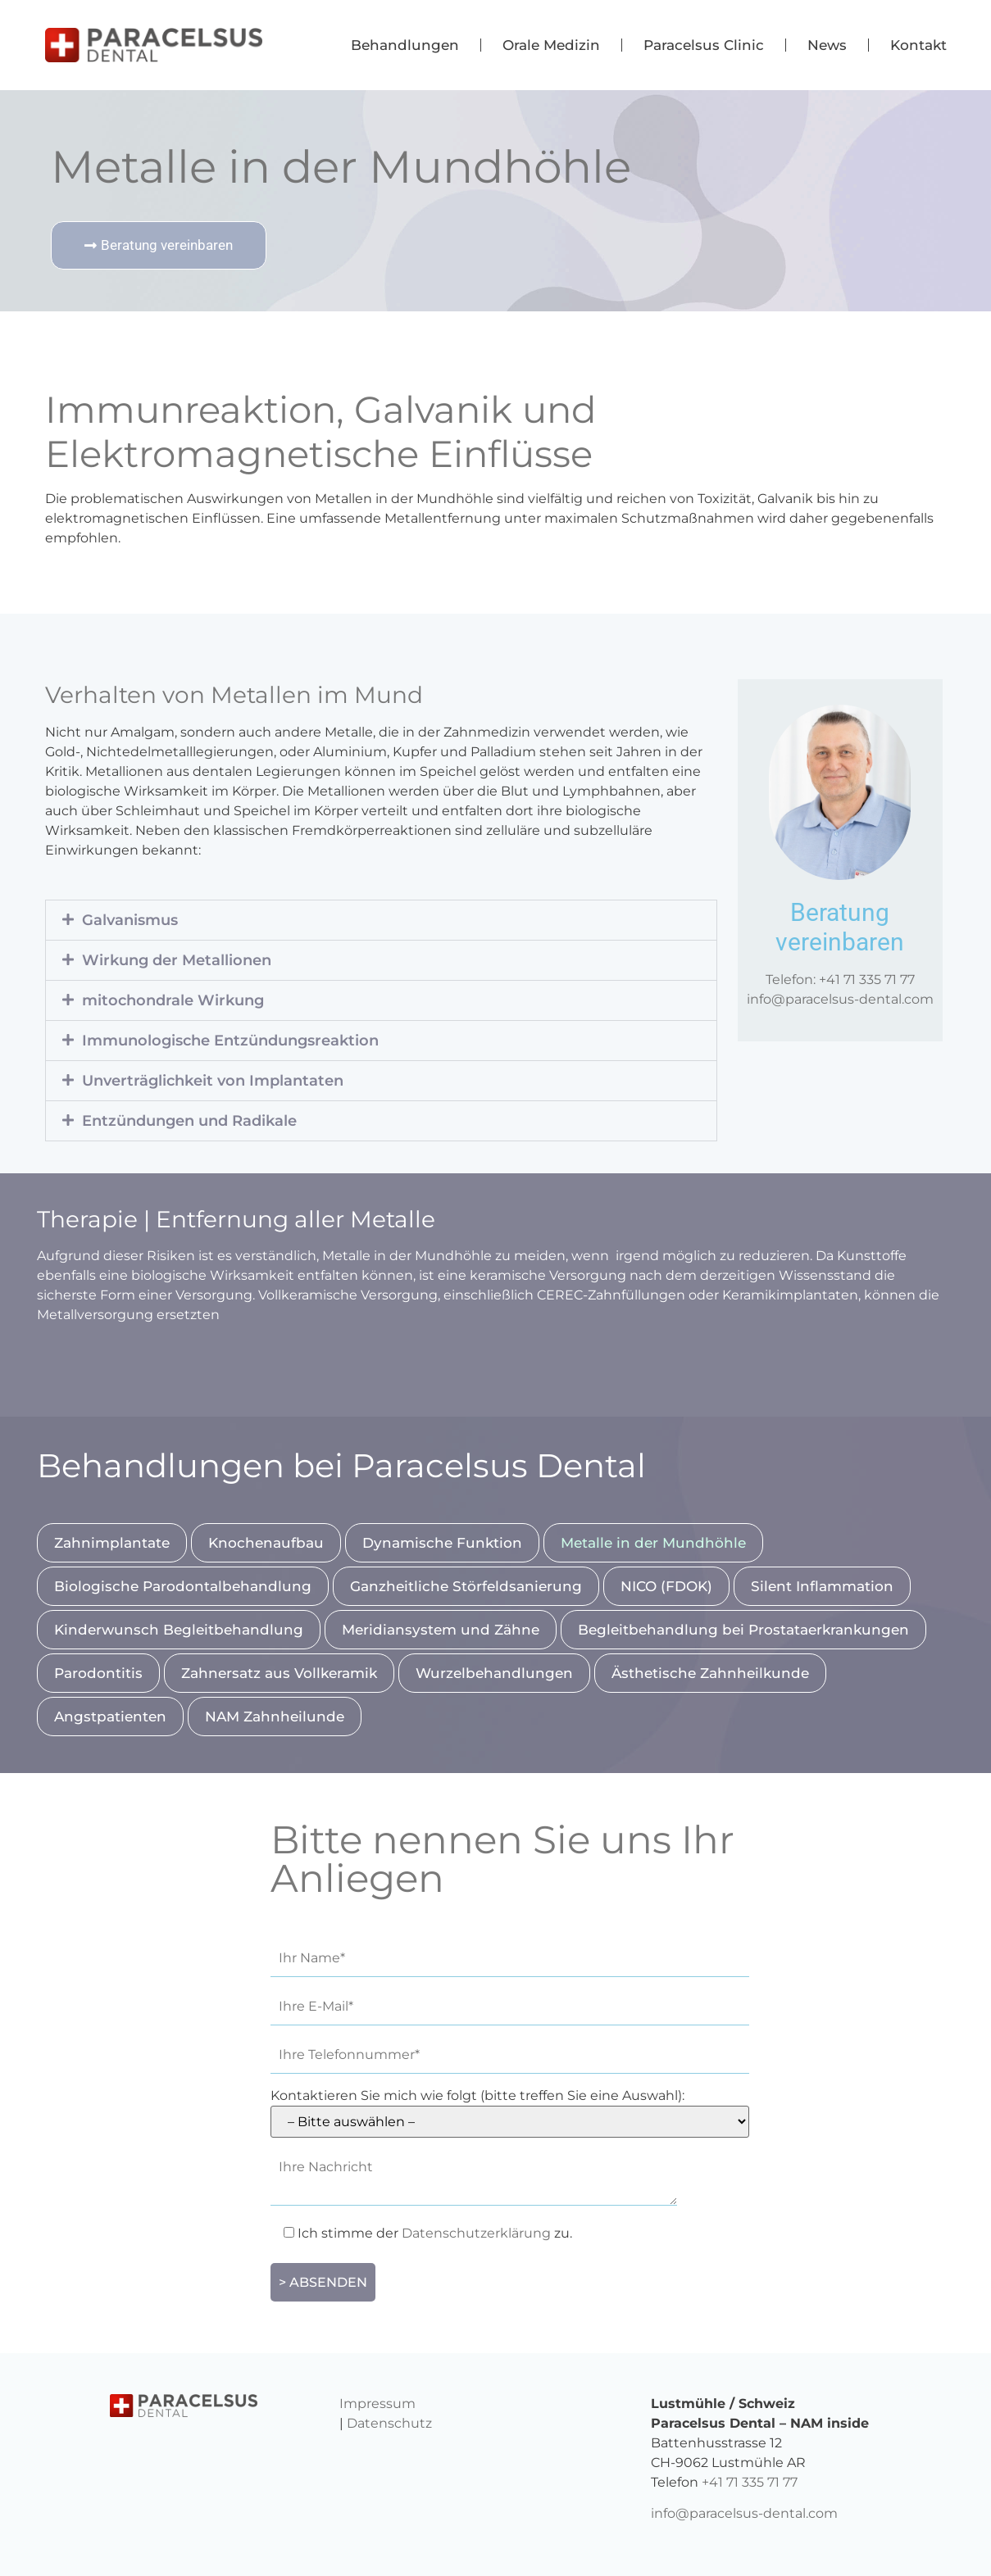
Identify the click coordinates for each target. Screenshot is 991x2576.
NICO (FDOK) (666, 1586)
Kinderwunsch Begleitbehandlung (178, 1629)
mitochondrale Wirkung (173, 1000)
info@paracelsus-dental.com (840, 999)
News (827, 45)
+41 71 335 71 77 (750, 2482)
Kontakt (918, 45)
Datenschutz (389, 2423)
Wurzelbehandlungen (494, 1673)
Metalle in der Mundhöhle (653, 1543)
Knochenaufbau (266, 1543)
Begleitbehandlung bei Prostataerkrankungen (743, 1629)
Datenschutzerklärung (476, 2233)
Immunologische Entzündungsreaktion (230, 1041)
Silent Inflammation (822, 1586)
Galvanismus (130, 920)
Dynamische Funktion (442, 1543)
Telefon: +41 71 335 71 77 (840, 979)
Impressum (377, 2403)
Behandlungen (405, 45)
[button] (381, 920)
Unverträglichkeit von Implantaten (212, 1081)
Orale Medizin (551, 45)
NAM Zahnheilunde (274, 1716)
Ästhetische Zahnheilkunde (710, 1673)
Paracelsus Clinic (703, 45)
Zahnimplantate (112, 1543)
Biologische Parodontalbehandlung (182, 1586)
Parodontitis (98, 1673)
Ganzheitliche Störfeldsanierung (466, 1586)
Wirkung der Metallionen (176, 960)
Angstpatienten (110, 1716)
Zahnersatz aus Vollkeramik (279, 1673)
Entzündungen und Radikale (189, 1121)
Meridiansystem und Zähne (440, 1629)
